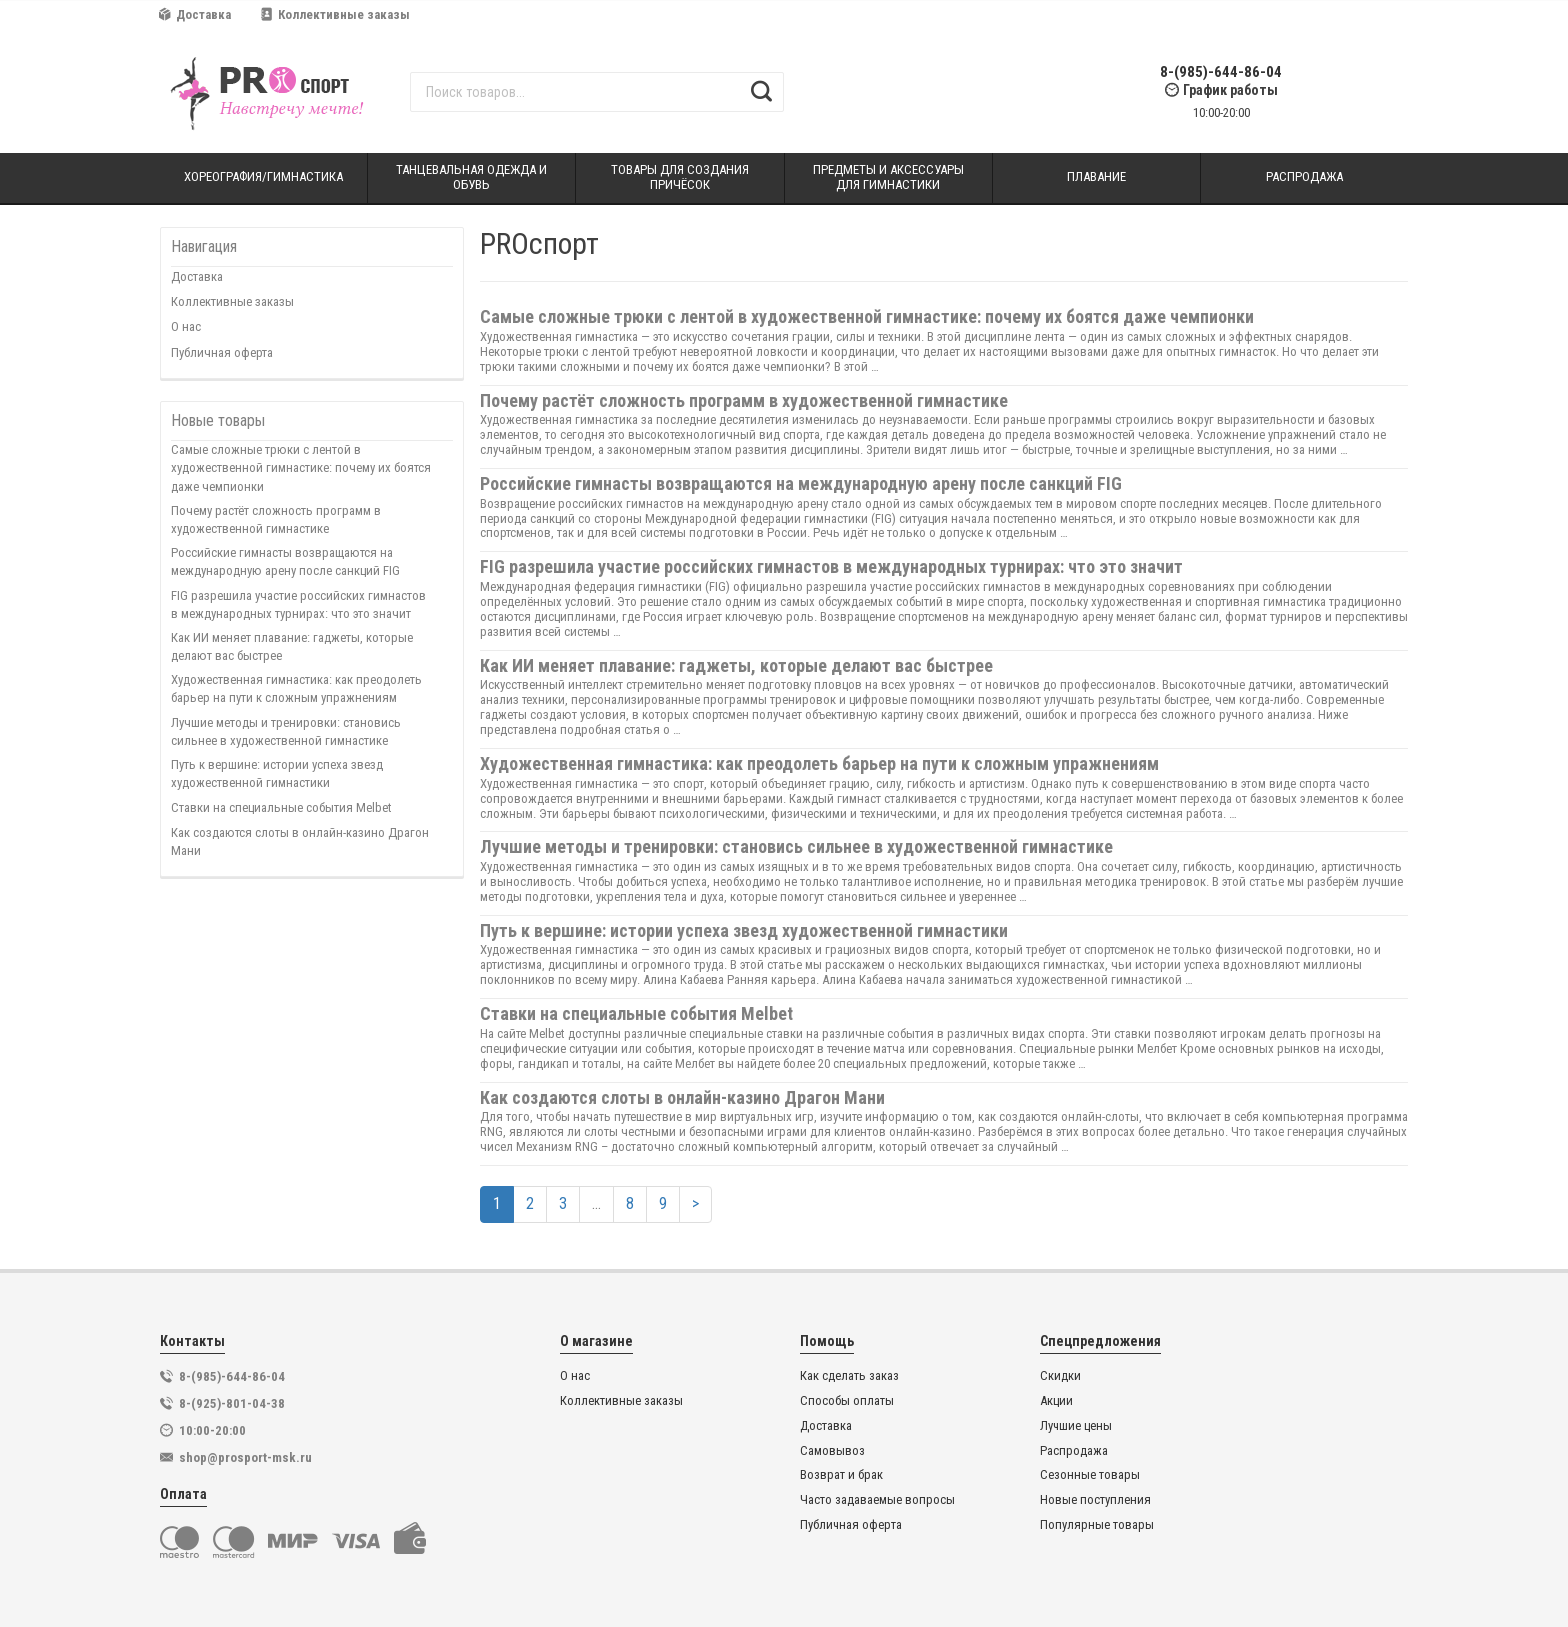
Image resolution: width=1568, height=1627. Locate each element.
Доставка (195, 14)
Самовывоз (832, 1451)
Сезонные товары (1090, 1475)
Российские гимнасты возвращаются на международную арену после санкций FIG (285, 561)
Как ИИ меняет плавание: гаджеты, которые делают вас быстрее (292, 646)
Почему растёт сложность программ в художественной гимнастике (276, 519)
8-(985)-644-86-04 (1221, 72)
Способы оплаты (847, 1401)
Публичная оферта (222, 352)
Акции (1056, 1401)
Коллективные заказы (335, 14)
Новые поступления (1095, 1500)
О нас (186, 326)
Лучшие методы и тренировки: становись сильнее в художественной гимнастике (286, 731)
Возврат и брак (841, 1475)
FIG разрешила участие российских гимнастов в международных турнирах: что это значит (298, 604)
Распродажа (1074, 1451)
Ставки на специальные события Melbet (281, 807)
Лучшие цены (1076, 1426)
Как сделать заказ (849, 1376)
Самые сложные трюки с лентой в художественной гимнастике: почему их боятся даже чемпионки (301, 467)
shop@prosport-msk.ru (245, 1457)
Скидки (1060, 1376)
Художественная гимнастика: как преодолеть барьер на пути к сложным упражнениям (296, 688)
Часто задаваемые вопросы (877, 1500)
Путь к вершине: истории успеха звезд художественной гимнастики (277, 773)
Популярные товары (1097, 1525)
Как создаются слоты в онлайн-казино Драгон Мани (300, 841)
